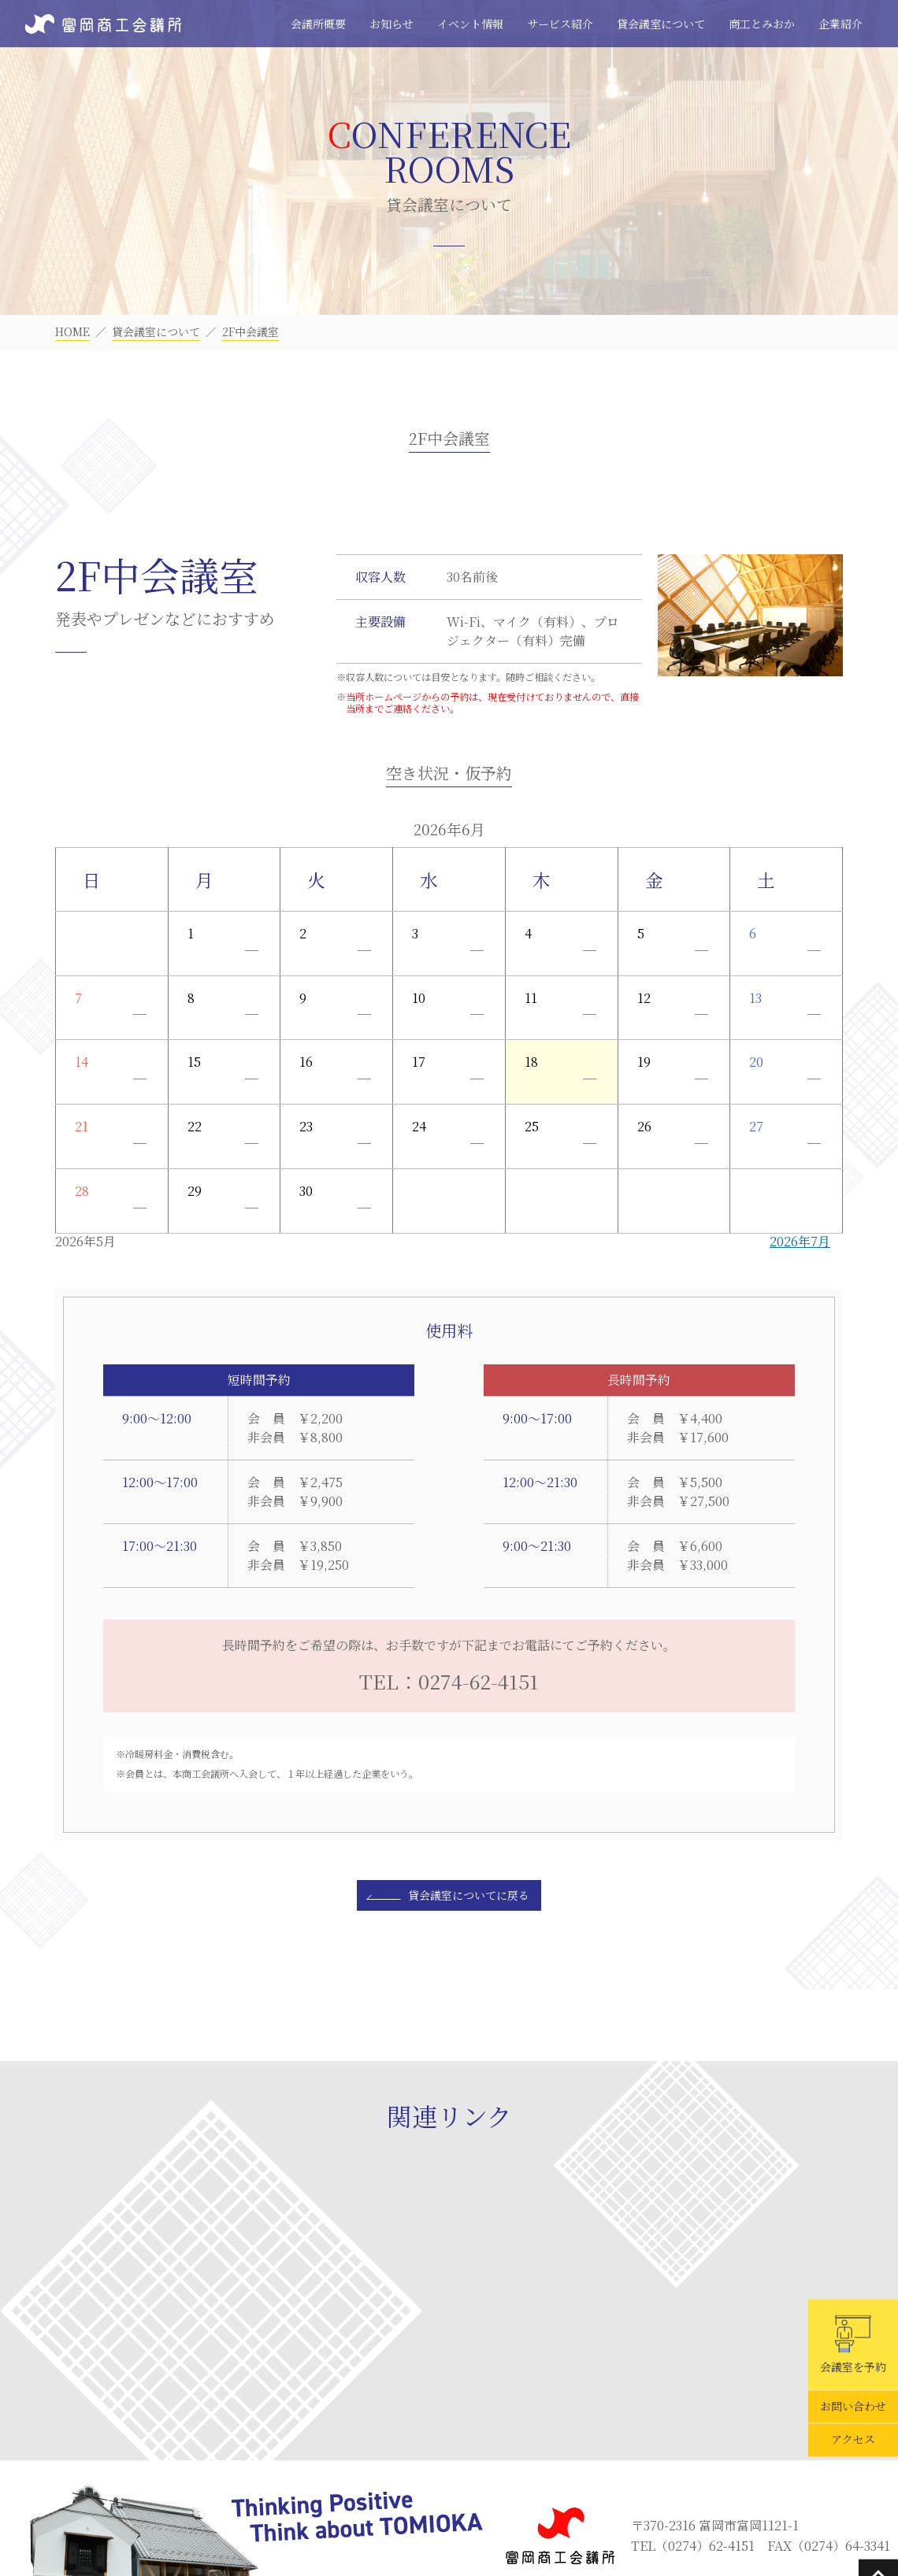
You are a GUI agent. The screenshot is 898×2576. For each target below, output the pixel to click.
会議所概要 (318, 23)
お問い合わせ (853, 2407)
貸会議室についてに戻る (468, 1895)
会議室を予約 (853, 2344)
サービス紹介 (560, 23)
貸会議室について (661, 23)
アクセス (853, 2440)
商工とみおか (762, 23)
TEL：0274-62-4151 (449, 1681)
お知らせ (391, 23)
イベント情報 (470, 23)
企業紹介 (840, 23)
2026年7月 (800, 1241)
